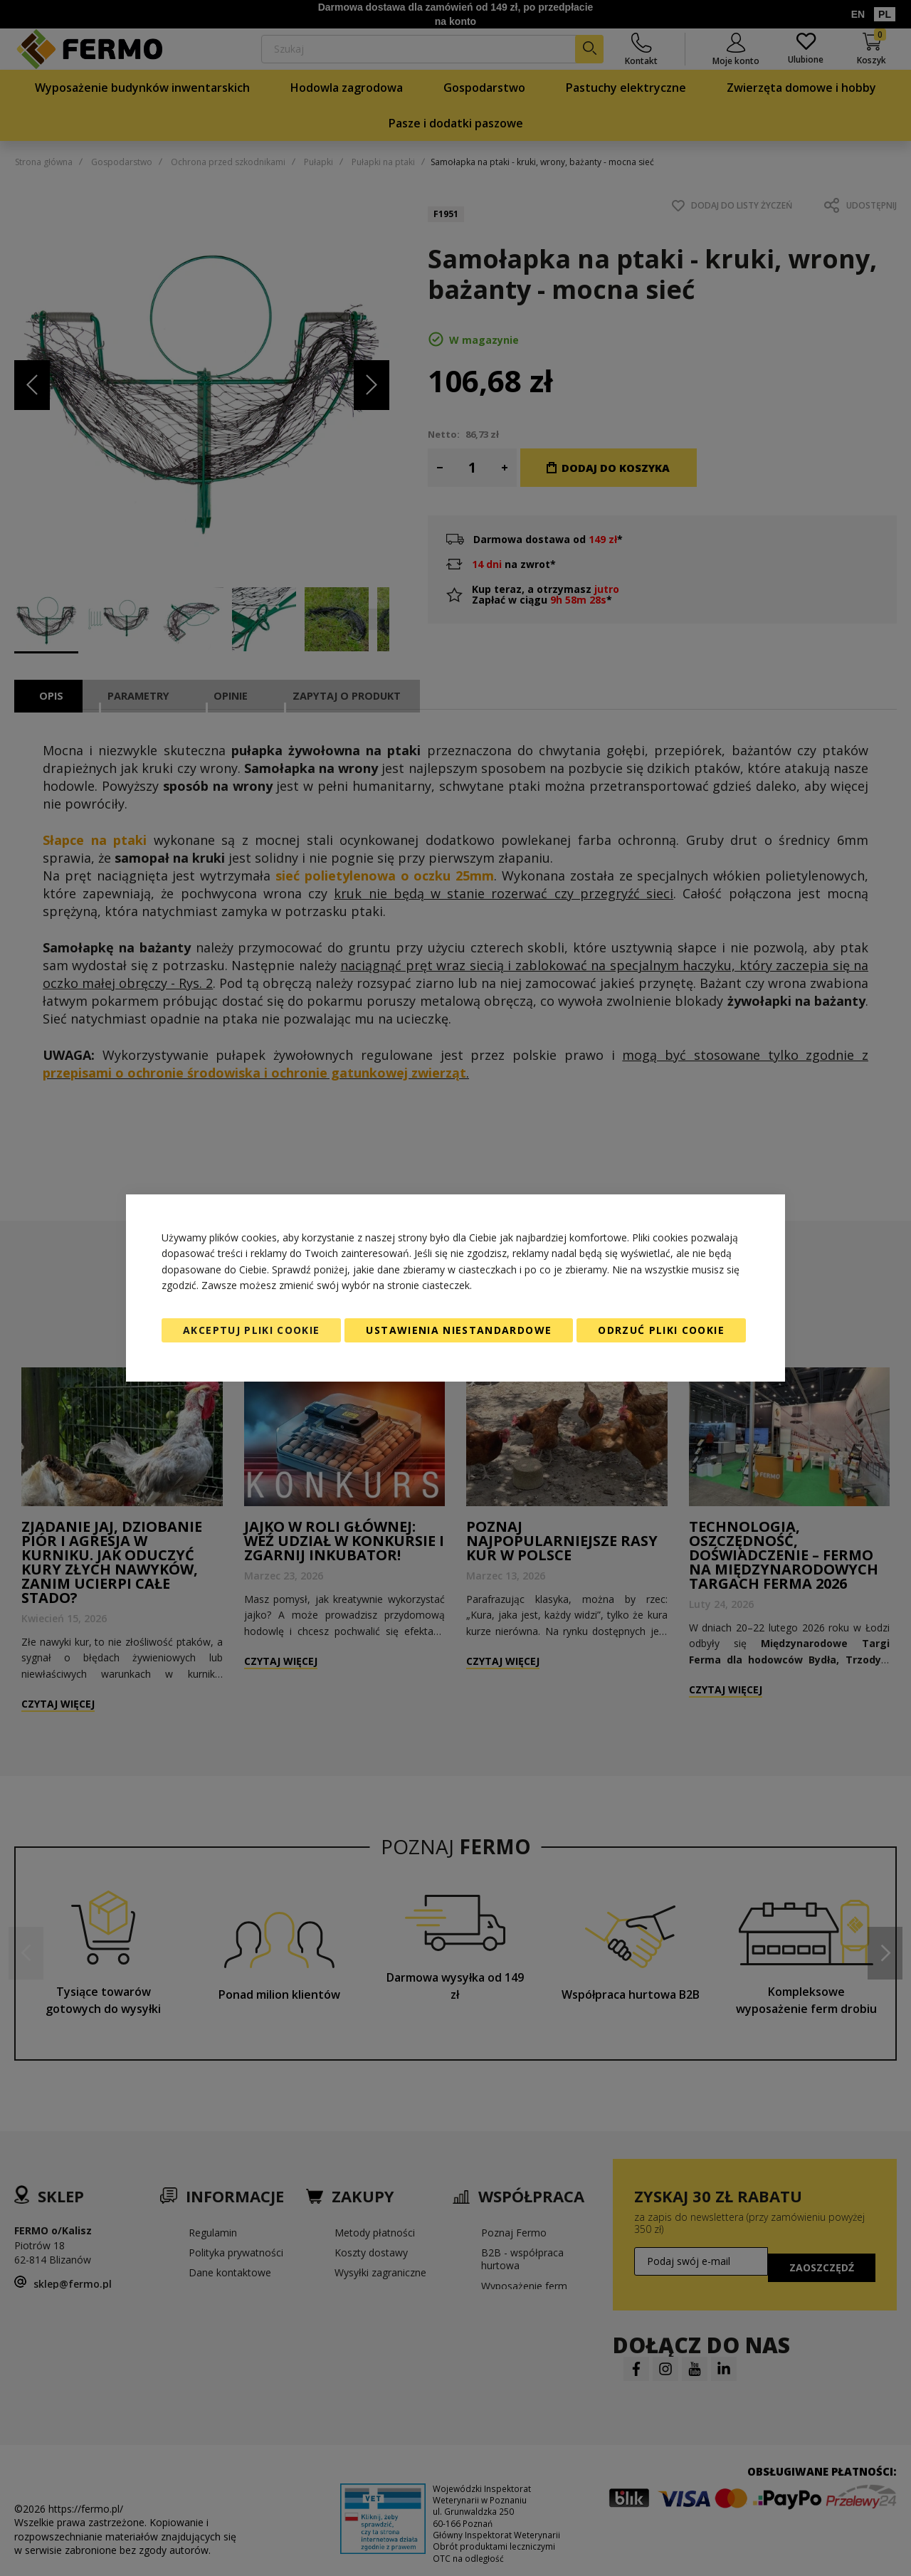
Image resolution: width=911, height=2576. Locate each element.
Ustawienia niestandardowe (459, 1330)
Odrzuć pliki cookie (661, 1330)
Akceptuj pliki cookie (251, 1330)
